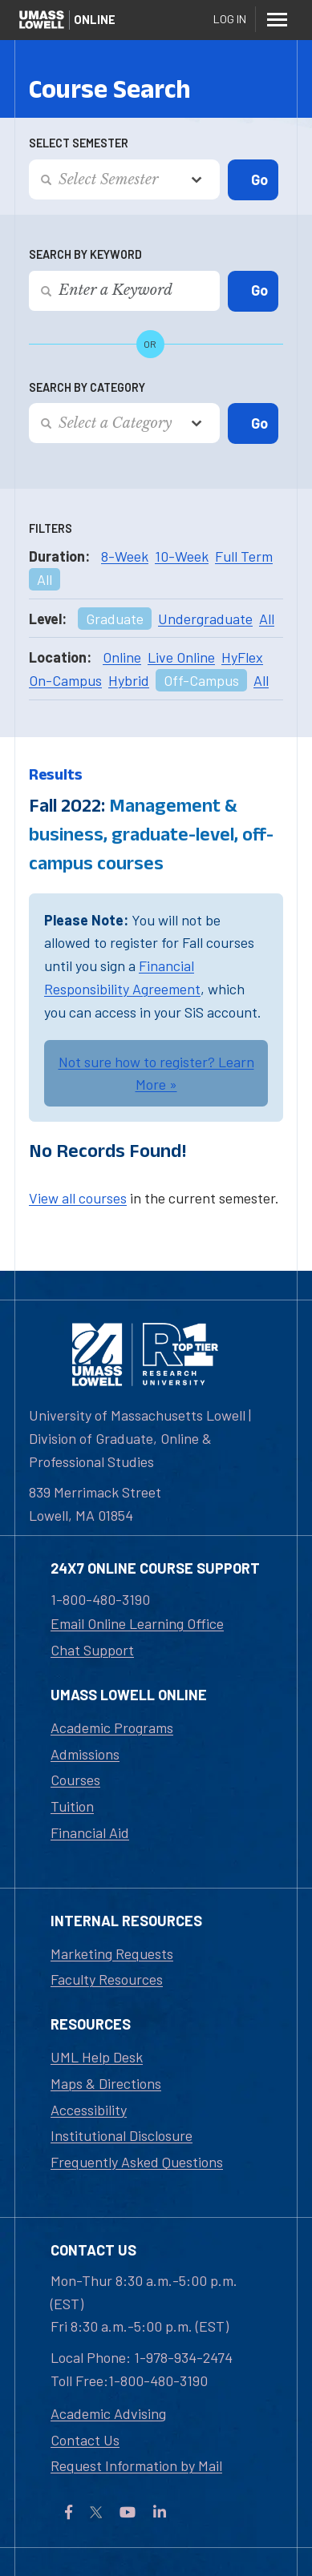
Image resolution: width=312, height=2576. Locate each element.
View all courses (78, 1198)
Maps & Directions (106, 2083)
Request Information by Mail (136, 2465)
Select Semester (78, 143)
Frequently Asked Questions (137, 2162)
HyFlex (242, 657)
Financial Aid (90, 1832)
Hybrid (128, 680)
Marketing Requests (112, 1953)
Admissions (85, 1754)
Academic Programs (112, 1727)
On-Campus (65, 680)
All (44, 579)
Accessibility (89, 2109)
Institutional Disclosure (121, 2135)
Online (122, 657)
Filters (50, 528)
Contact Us (85, 2440)
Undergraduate (205, 618)
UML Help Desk (97, 2057)
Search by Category (87, 387)
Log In (229, 19)
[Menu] (277, 19)
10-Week (182, 556)
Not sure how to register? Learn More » (156, 1073)
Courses (75, 1779)
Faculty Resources (107, 1979)
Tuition (72, 1806)
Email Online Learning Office (137, 1623)
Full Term (244, 556)
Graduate (115, 618)
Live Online (181, 657)
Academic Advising (108, 2413)
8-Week (124, 556)
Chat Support (92, 1650)
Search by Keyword (85, 254)
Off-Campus (201, 680)
